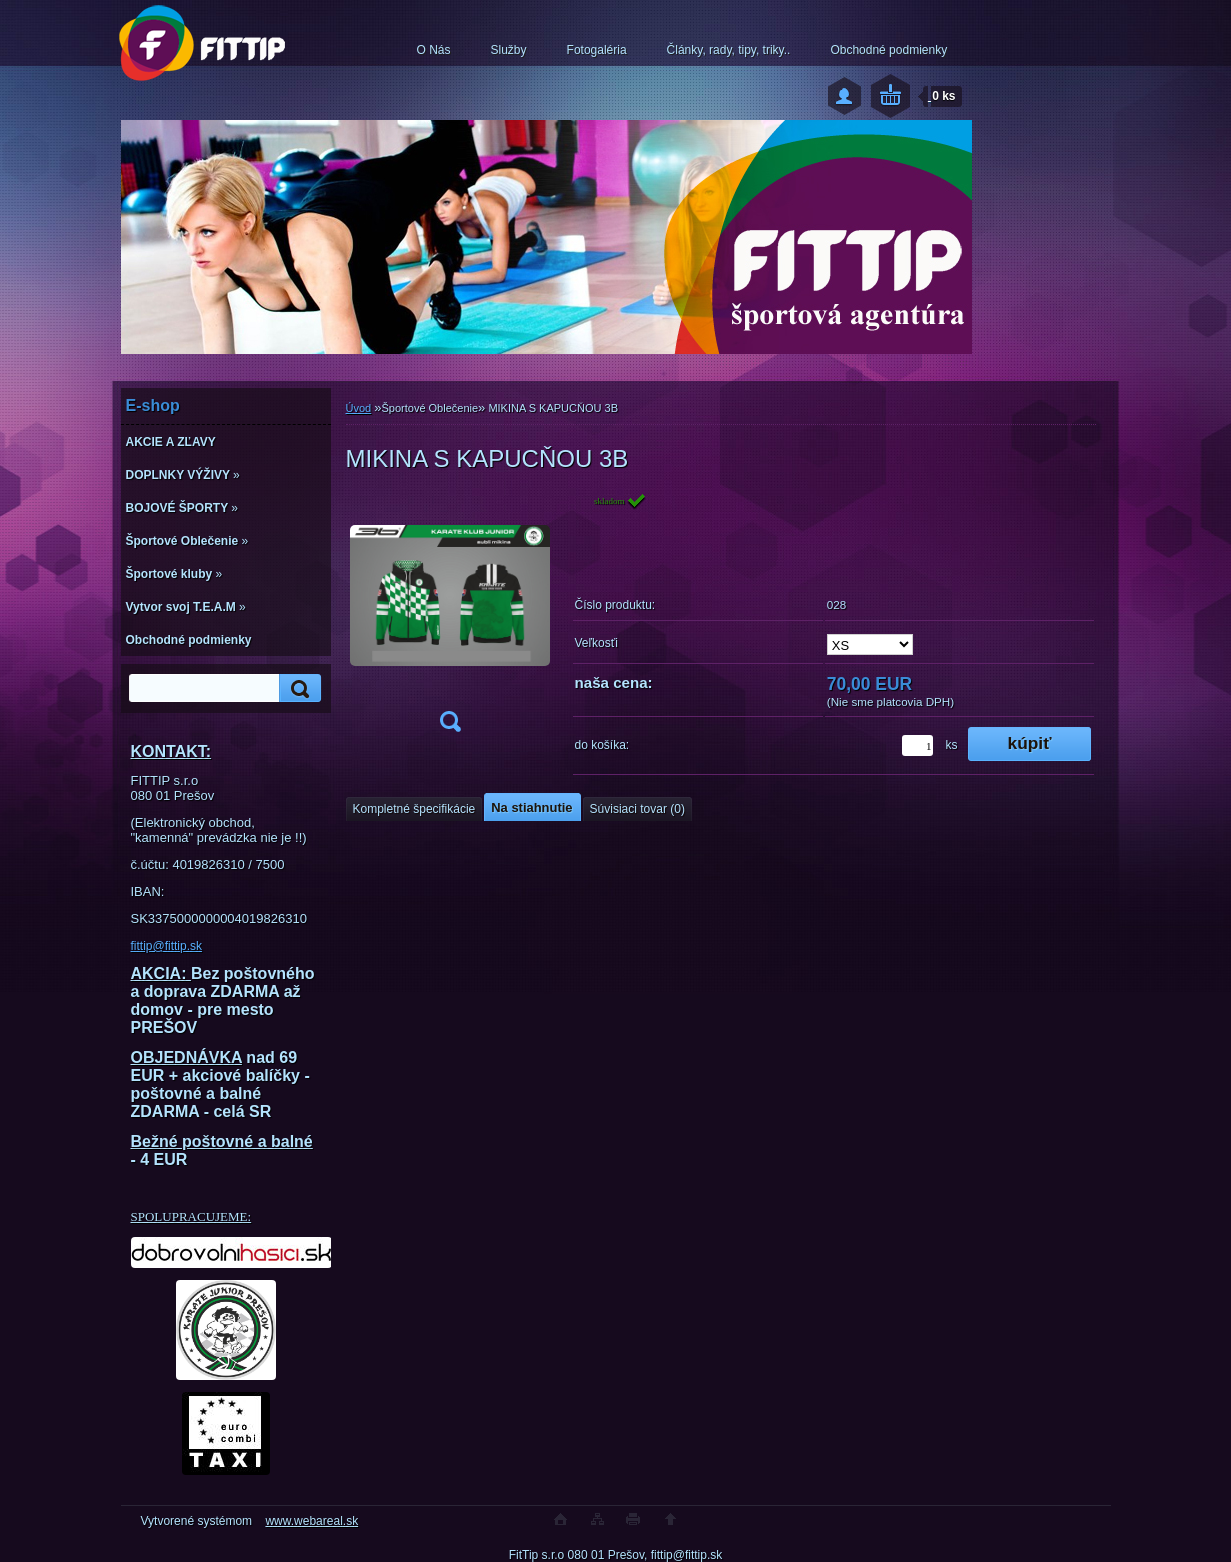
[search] (297, 688)
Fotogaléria (597, 50)
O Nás (434, 50)
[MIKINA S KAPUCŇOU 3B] (450, 618)
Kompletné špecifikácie (414, 809)
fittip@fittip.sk (167, 946)
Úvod (359, 408)
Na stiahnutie (531, 807)
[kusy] (917, 745)
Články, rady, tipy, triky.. (729, 50)
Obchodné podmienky (888, 50)
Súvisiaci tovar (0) (637, 809)
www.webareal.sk (311, 1521)
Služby (509, 50)
